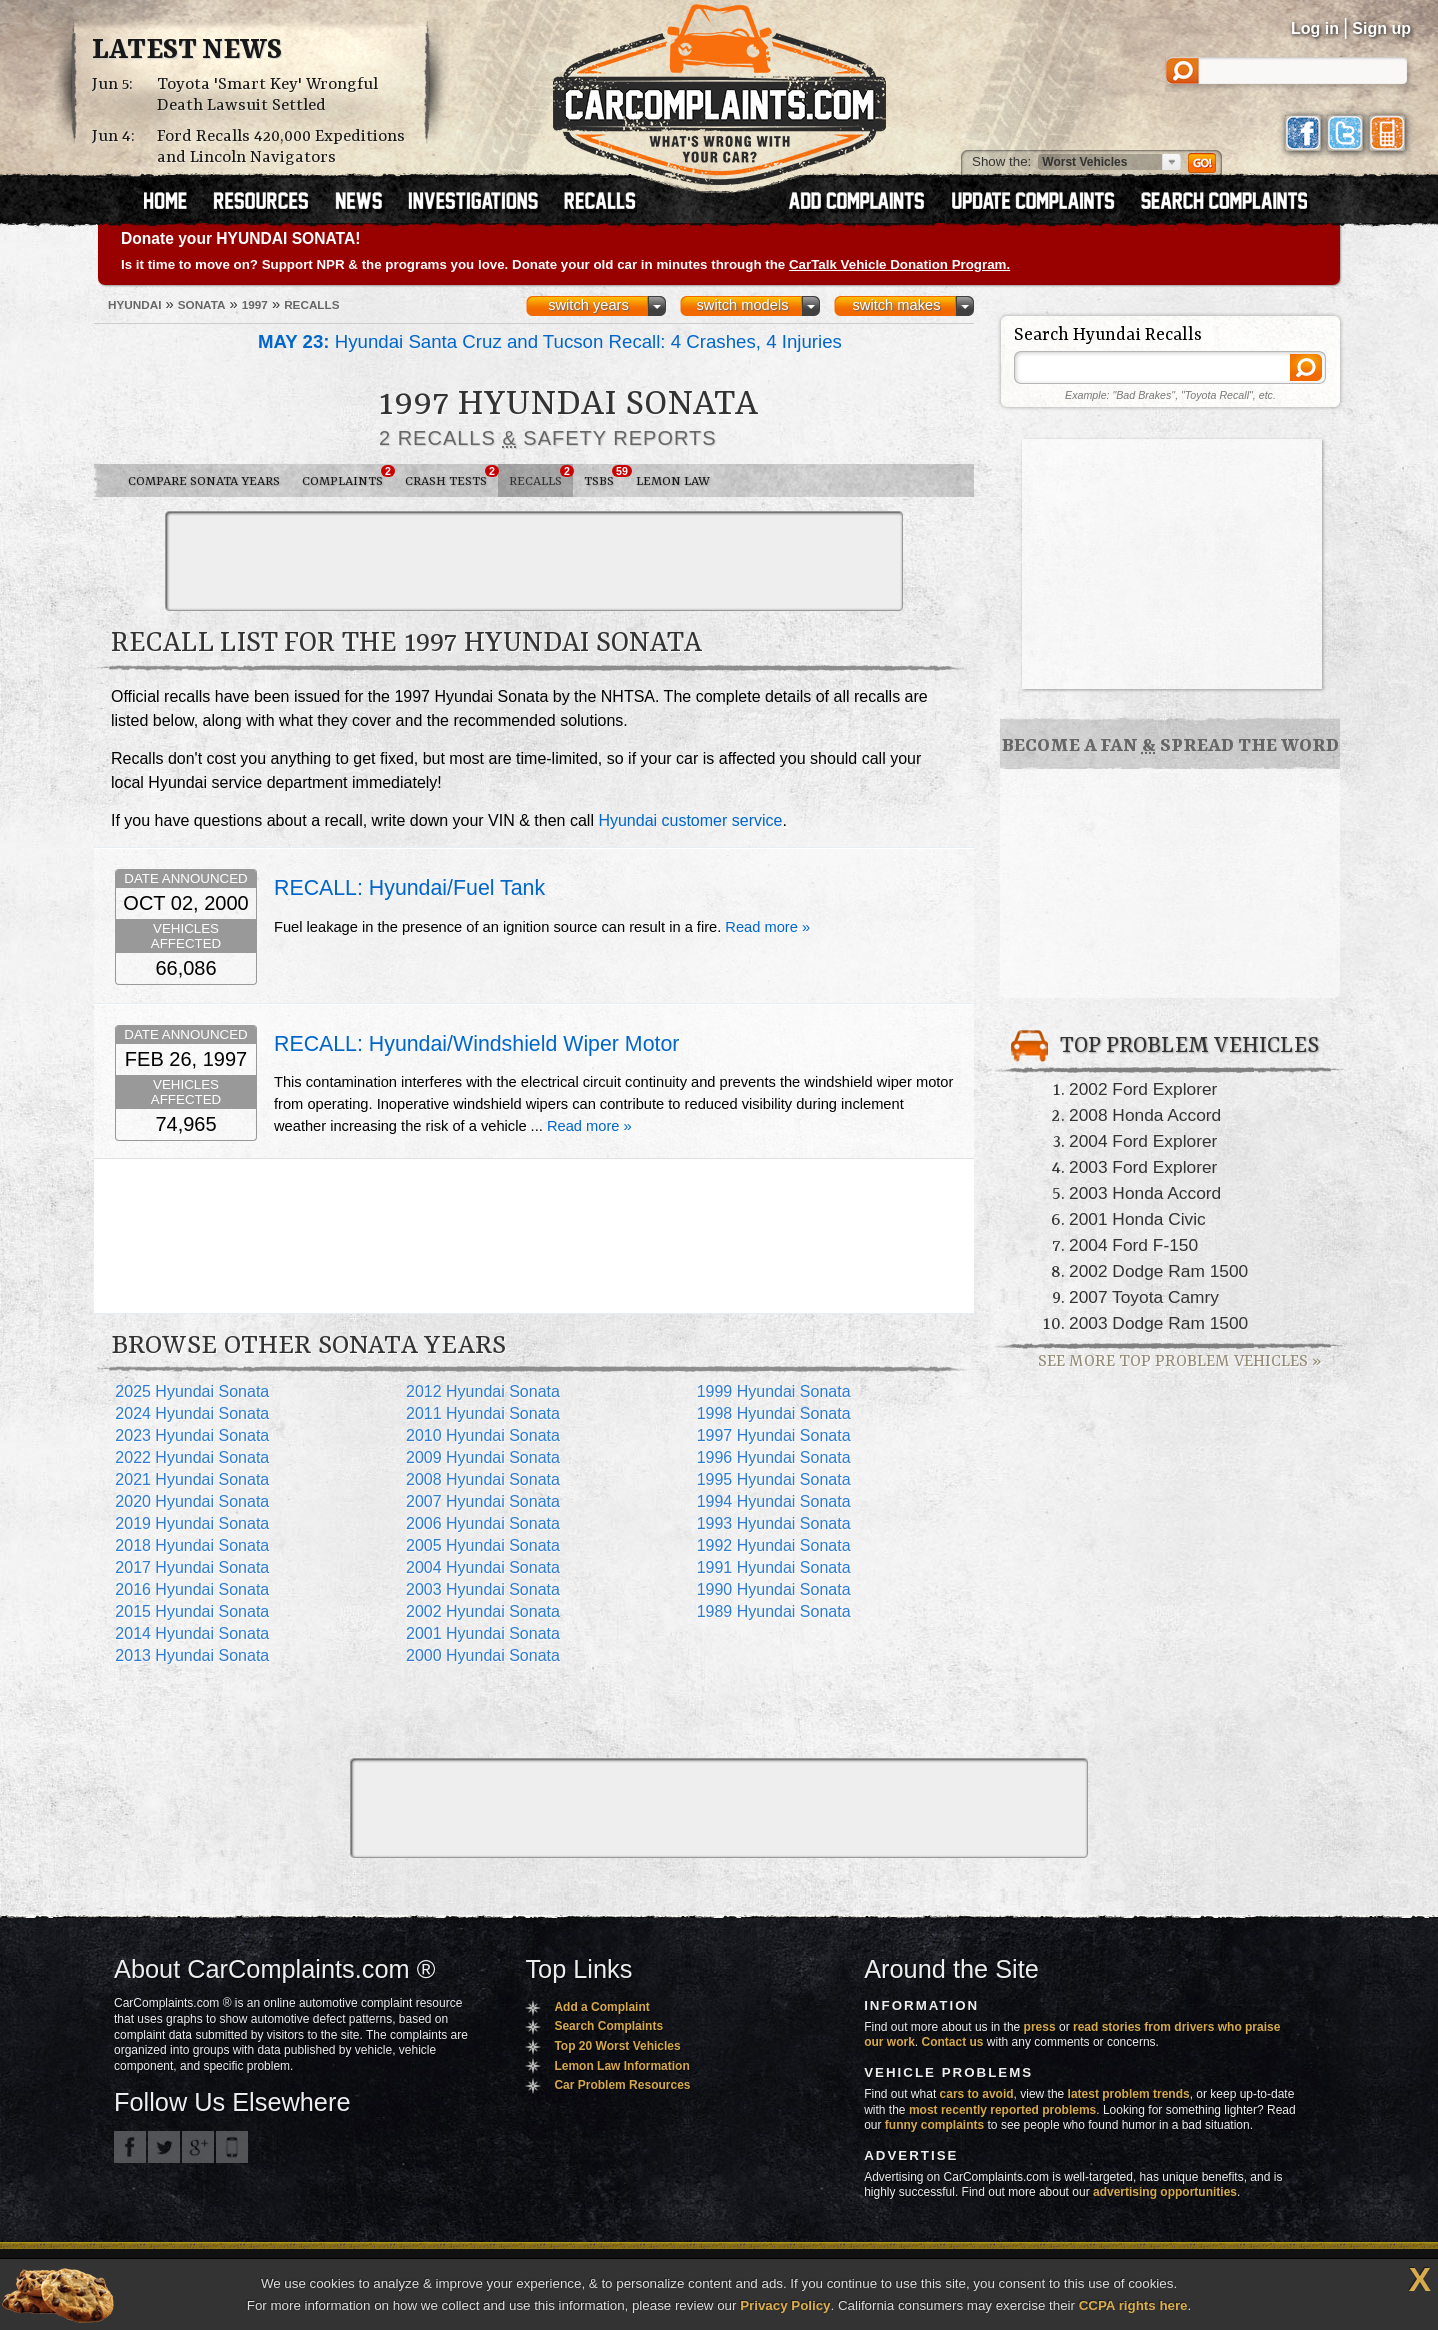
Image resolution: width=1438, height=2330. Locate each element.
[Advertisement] (534, 561)
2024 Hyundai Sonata (192, 1413)
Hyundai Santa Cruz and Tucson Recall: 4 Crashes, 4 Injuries (550, 341)
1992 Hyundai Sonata (774, 1545)
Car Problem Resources (622, 2085)
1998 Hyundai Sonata (774, 1413)
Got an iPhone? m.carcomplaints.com (232, 2147)
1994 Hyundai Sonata (774, 1501)
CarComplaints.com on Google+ (198, 2147)
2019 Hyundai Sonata (192, 1523)
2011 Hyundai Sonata (483, 1413)
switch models (742, 305)
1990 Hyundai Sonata (774, 1589)
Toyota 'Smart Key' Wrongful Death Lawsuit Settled (267, 95)
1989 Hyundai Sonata (774, 1611)
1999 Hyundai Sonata (774, 1391)
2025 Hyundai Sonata (192, 1391)
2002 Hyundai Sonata (483, 1611)
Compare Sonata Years (204, 481)
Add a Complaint (601, 2007)
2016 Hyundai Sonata (192, 1589)
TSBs (604, 477)
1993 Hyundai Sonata (774, 1523)
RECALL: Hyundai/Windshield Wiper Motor (476, 1044)
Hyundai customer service (690, 820)
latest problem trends (1129, 2094)
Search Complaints (608, 2026)
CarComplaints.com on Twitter (164, 2147)
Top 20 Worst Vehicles (617, 2046)
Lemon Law (673, 481)
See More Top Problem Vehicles (1179, 1361)
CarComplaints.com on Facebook (130, 2147)
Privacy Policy (785, 2305)
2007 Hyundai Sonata (483, 1501)
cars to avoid (977, 2094)
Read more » (767, 927)
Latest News (187, 51)
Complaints (348, 477)
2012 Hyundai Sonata (483, 1391)
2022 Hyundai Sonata (192, 1457)
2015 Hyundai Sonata (192, 1611)
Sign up (1381, 28)
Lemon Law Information (621, 2066)
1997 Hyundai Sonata (774, 1435)
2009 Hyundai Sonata (483, 1457)
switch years (588, 305)
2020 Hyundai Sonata (192, 1501)
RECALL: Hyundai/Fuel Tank (409, 888)
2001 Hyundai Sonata (483, 1633)
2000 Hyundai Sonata (483, 1655)
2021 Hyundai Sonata (192, 1479)
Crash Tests (451, 477)
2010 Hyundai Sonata (483, 1435)
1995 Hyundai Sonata (774, 1479)
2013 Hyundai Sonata (192, 1655)
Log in (1315, 28)
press (1040, 2027)
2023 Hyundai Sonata (192, 1435)
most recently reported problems (1002, 2110)
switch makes (897, 305)
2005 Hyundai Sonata (483, 1545)
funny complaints (934, 2125)
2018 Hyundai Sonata (192, 1545)
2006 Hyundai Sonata (483, 1523)
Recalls (541, 477)
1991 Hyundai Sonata (774, 1567)
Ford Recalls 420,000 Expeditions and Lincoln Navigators (281, 147)
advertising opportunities (1165, 2192)
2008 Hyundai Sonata (483, 1479)
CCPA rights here (1133, 2305)
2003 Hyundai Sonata (483, 1589)
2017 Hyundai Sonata (192, 1567)
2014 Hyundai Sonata (192, 1633)
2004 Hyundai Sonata (483, 1567)
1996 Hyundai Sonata (774, 1457)
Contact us (953, 2042)
